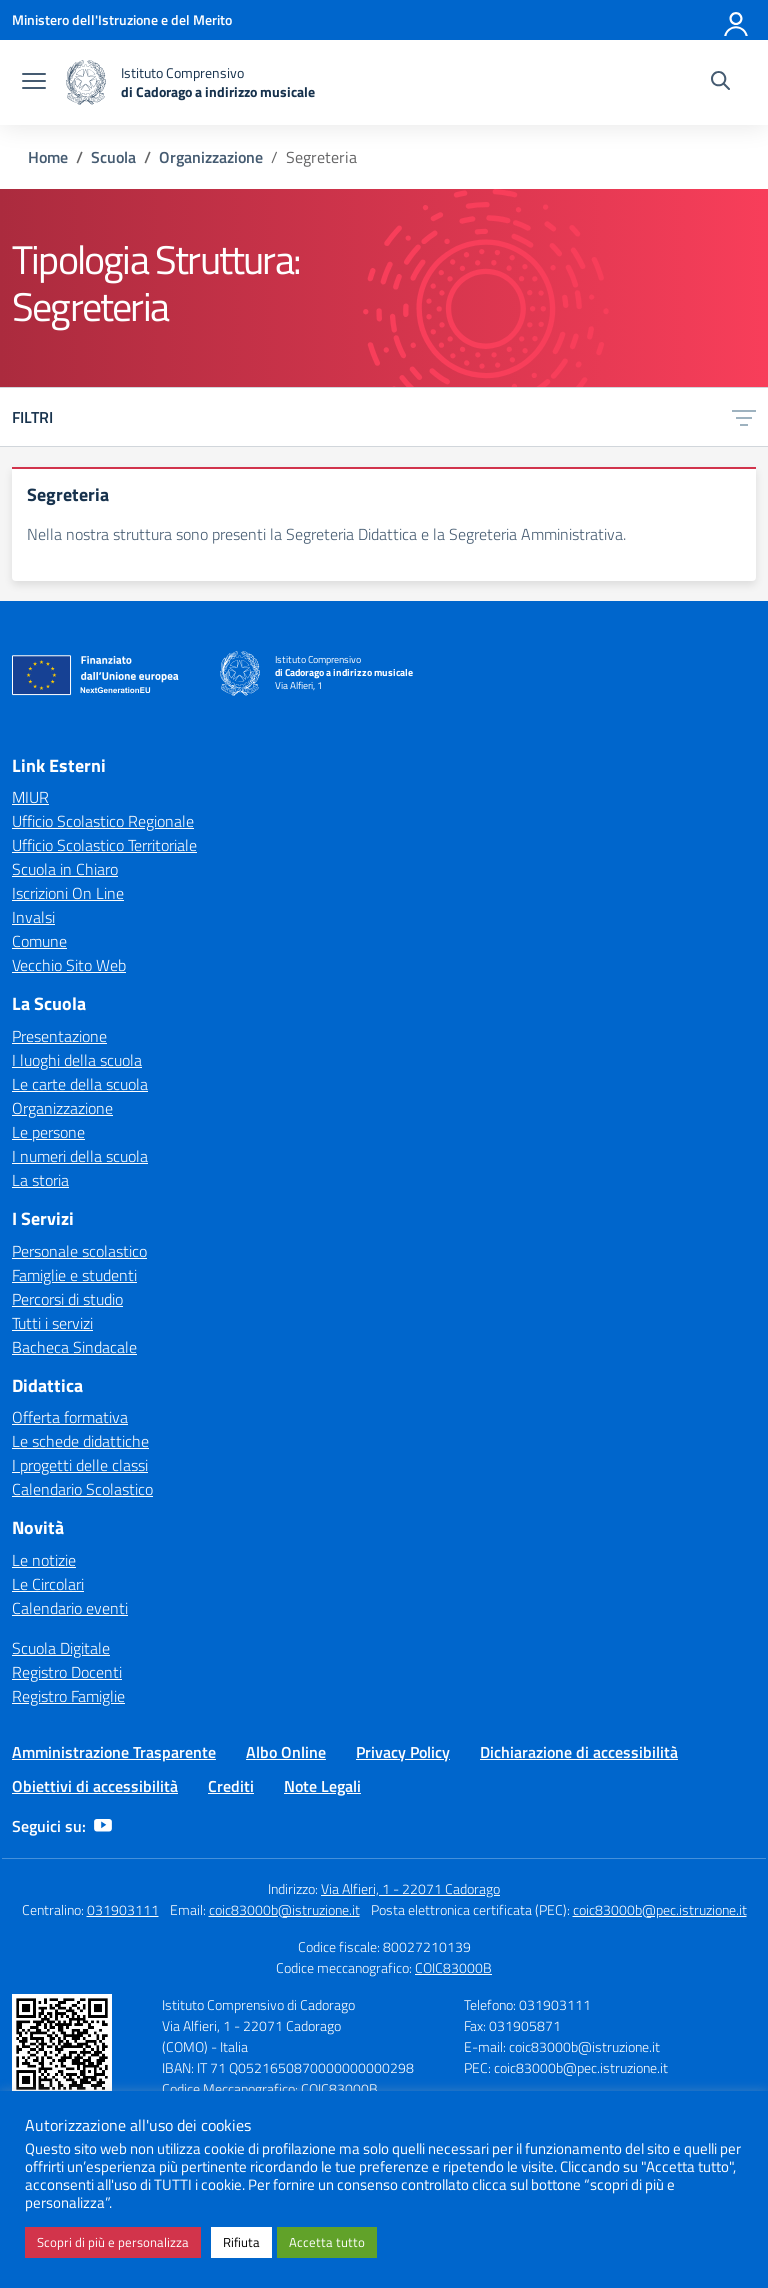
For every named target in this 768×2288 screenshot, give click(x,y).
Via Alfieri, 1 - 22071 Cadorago (410, 1888)
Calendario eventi (70, 1608)
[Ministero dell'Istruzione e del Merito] (122, 19)
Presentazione (59, 1036)
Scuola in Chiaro (65, 869)
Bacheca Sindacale (74, 1347)
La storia (40, 1180)
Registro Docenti (67, 1672)
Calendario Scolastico (82, 1489)
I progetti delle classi (80, 1465)
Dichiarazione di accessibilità (579, 1752)
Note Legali (322, 1786)
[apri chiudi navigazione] (34, 83)
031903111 (123, 1909)
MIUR (30, 797)
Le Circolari (48, 1584)
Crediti (231, 1786)
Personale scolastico (79, 1251)
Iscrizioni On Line (68, 893)
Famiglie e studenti (74, 1275)
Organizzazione (62, 1108)
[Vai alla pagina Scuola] (113, 157)
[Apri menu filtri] (744, 417)
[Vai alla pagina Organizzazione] (211, 157)
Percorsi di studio (67, 1299)
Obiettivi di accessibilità (95, 1786)
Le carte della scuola (80, 1084)
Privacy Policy (403, 1752)
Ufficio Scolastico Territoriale (104, 845)
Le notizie (44, 1560)
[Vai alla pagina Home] (48, 157)
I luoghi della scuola (77, 1060)
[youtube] (103, 1826)
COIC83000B (453, 1967)
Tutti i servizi (52, 1323)
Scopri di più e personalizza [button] (113, 2242)
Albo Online (286, 1752)
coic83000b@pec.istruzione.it (660, 1909)
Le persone (48, 1132)
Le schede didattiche (80, 1441)
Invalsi (33, 917)
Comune (39, 941)
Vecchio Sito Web (69, 965)
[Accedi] (737, 20)
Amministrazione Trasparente (114, 1752)
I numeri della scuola (80, 1156)
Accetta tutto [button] (327, 2242)
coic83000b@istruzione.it (284, 1909)
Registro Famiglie (68, 1696)
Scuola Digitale (61, 1648)
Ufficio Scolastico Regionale (103, 821)
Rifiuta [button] (241, 2242)
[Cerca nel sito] (720, 83)
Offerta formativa (70, 1417)
